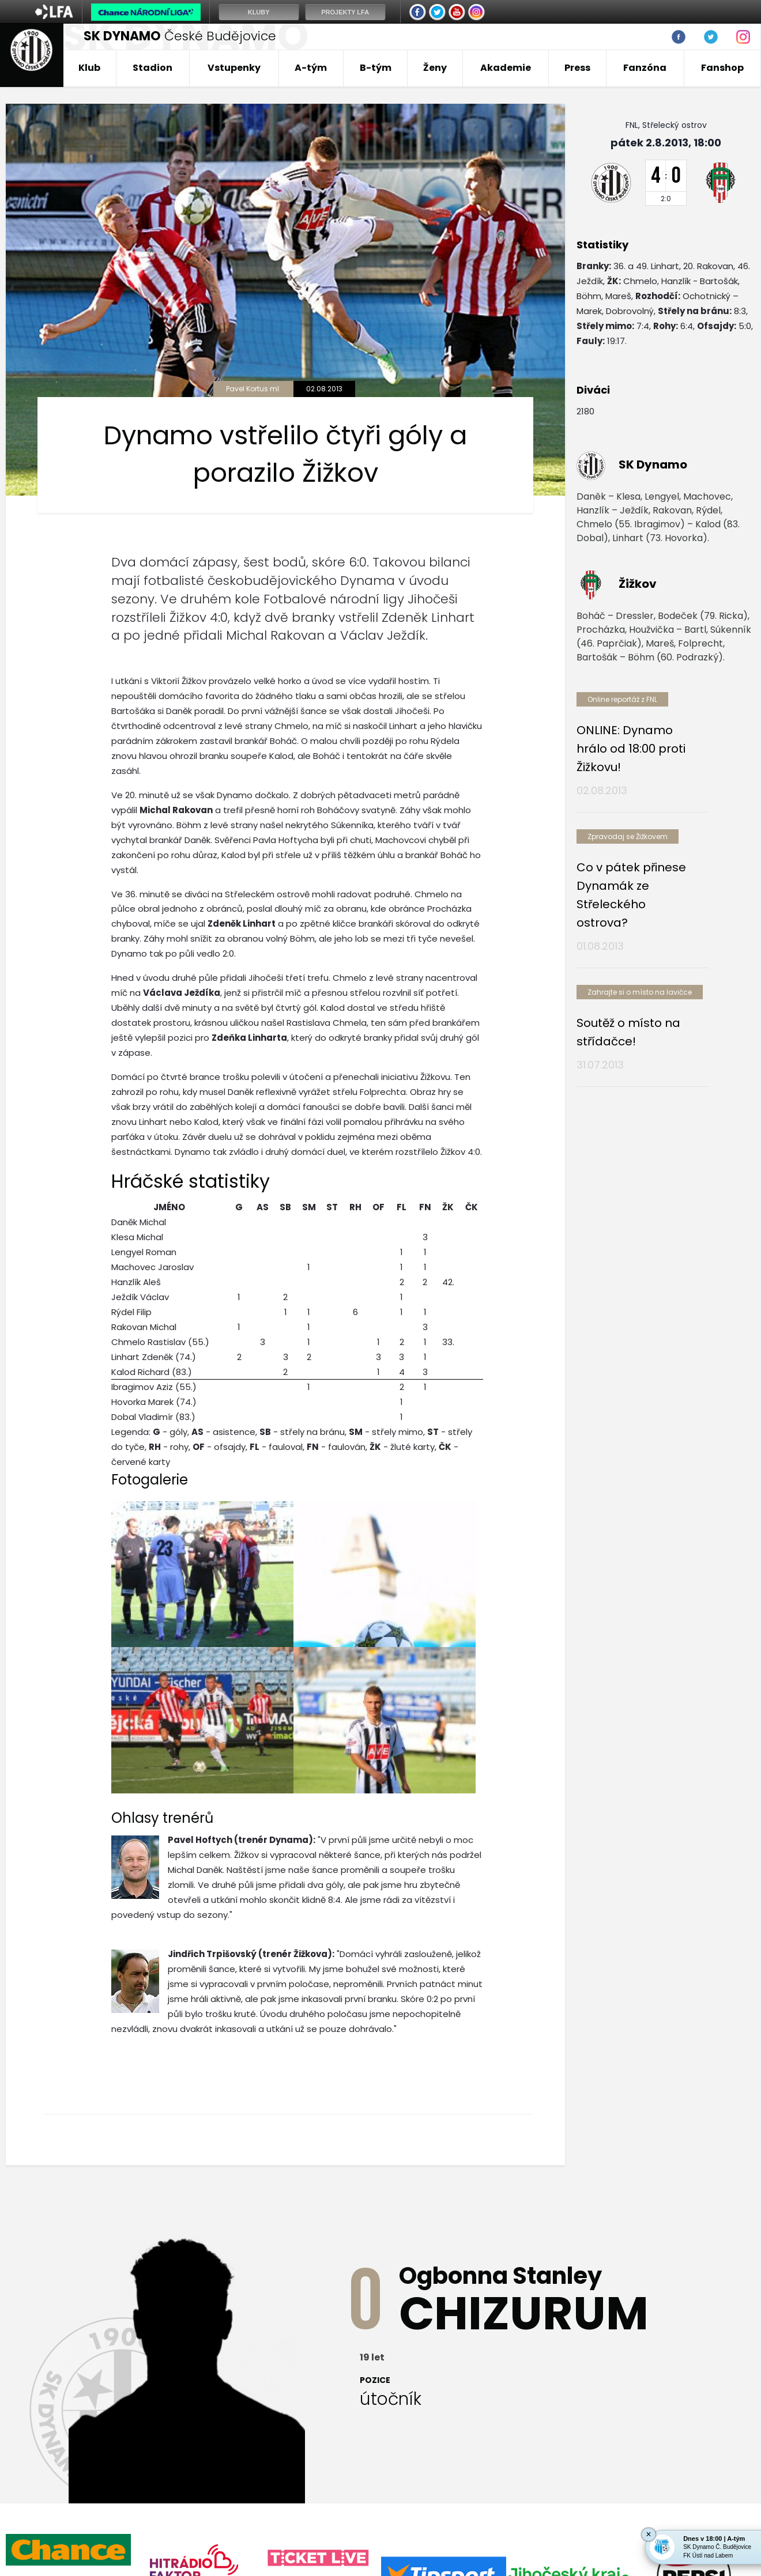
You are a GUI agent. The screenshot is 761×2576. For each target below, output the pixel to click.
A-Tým (301, 2459)
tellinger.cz (733, 2524)
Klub (89, 67)
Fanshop (722, 67)
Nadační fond (621, 2459)
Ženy (435, 67)
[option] (68, 2332)
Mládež (509, 2459)
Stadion (152, 67)
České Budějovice (180, 36)
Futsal (557, 2459)
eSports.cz (228, 2524)
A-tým (311, 67)
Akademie (505, 67)
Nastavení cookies (42, 2537)
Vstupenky (234, 67)
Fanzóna (644, 67)
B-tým (375, 67)
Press (577, 67)
